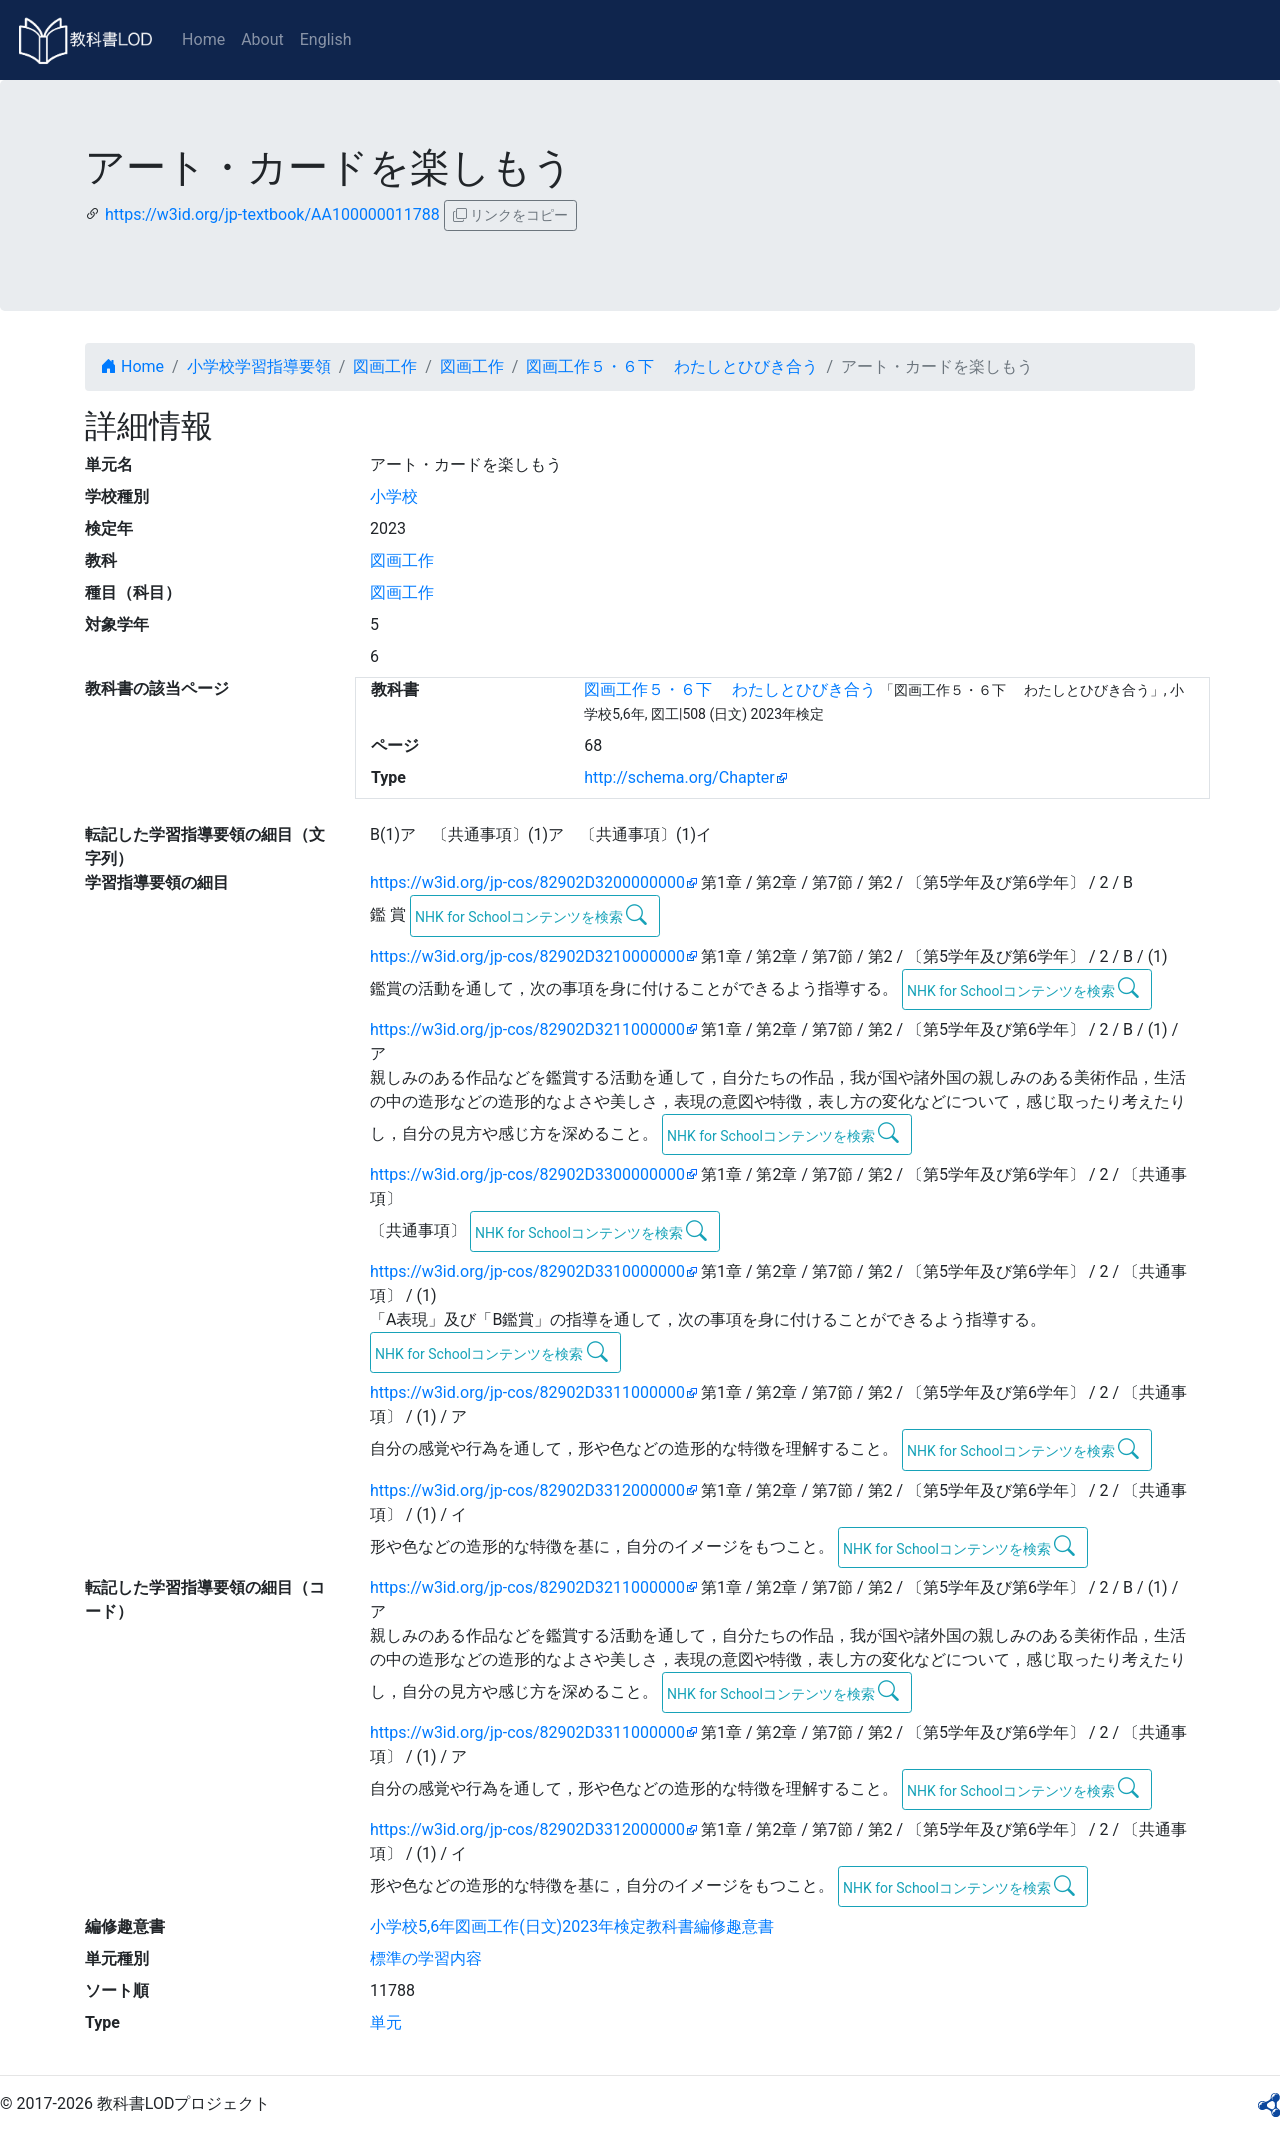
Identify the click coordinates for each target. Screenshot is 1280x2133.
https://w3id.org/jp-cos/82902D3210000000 (527, 956)
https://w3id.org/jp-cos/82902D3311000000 (527, 1392)
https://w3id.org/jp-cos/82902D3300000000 (527, 1174)
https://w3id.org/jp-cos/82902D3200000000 (527, 882)
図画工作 (385, 366)
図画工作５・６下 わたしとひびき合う (672, 366)
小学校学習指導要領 (259, 366)
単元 (386, 2022)
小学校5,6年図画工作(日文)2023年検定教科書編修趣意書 (572, 1926)
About (262, 39)
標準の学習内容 (426, 1958)
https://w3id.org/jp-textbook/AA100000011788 (272, 214)
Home (203, 39)
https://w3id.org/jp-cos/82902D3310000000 (527, 1271)
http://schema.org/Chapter (679, 777)
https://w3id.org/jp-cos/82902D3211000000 (527, 1029)
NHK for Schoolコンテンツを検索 (531, 915)
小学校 (394, 496)
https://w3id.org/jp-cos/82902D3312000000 (527, 1490)
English (326, 39)
